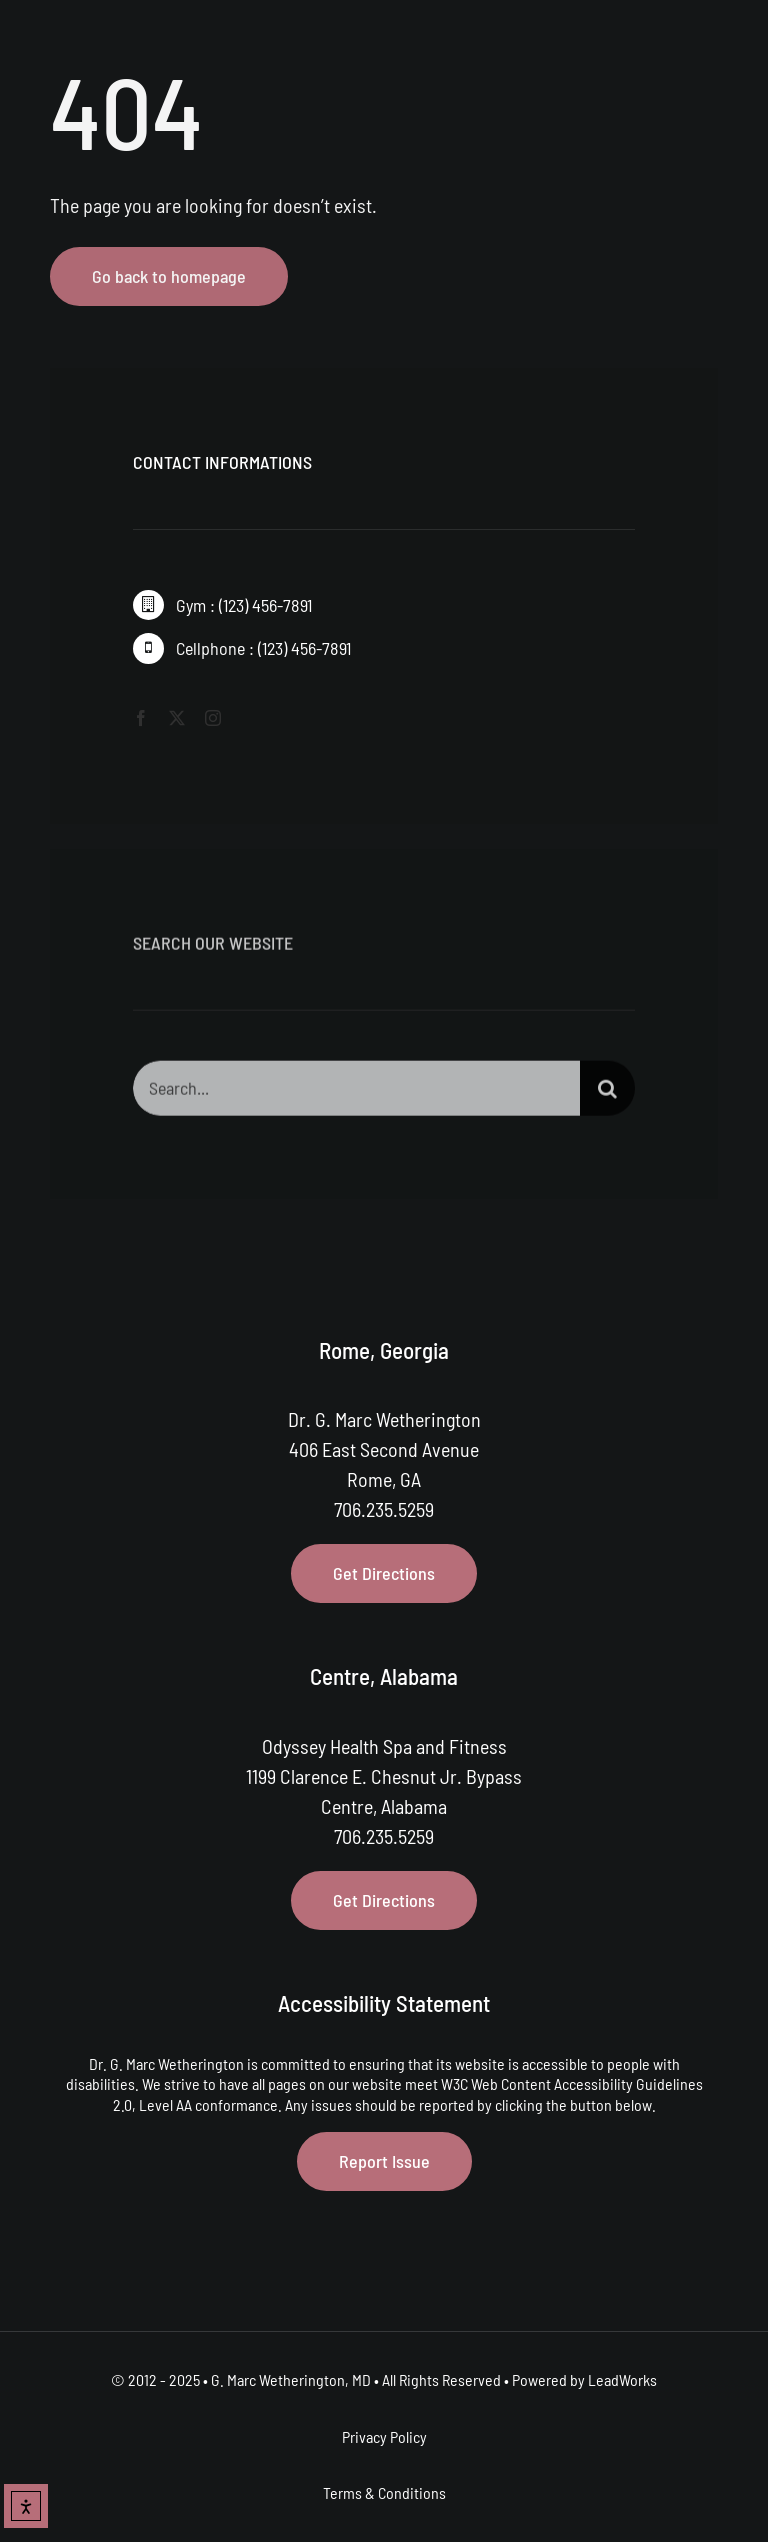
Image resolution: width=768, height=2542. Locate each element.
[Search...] (356, 1093)
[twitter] (177, 718)
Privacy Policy (384, 2436)
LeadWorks (622, 2379)
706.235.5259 (384, 1509)
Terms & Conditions (384, 2492)
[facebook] (141, 718)
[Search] (607, 1093)
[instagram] (213, 718)
